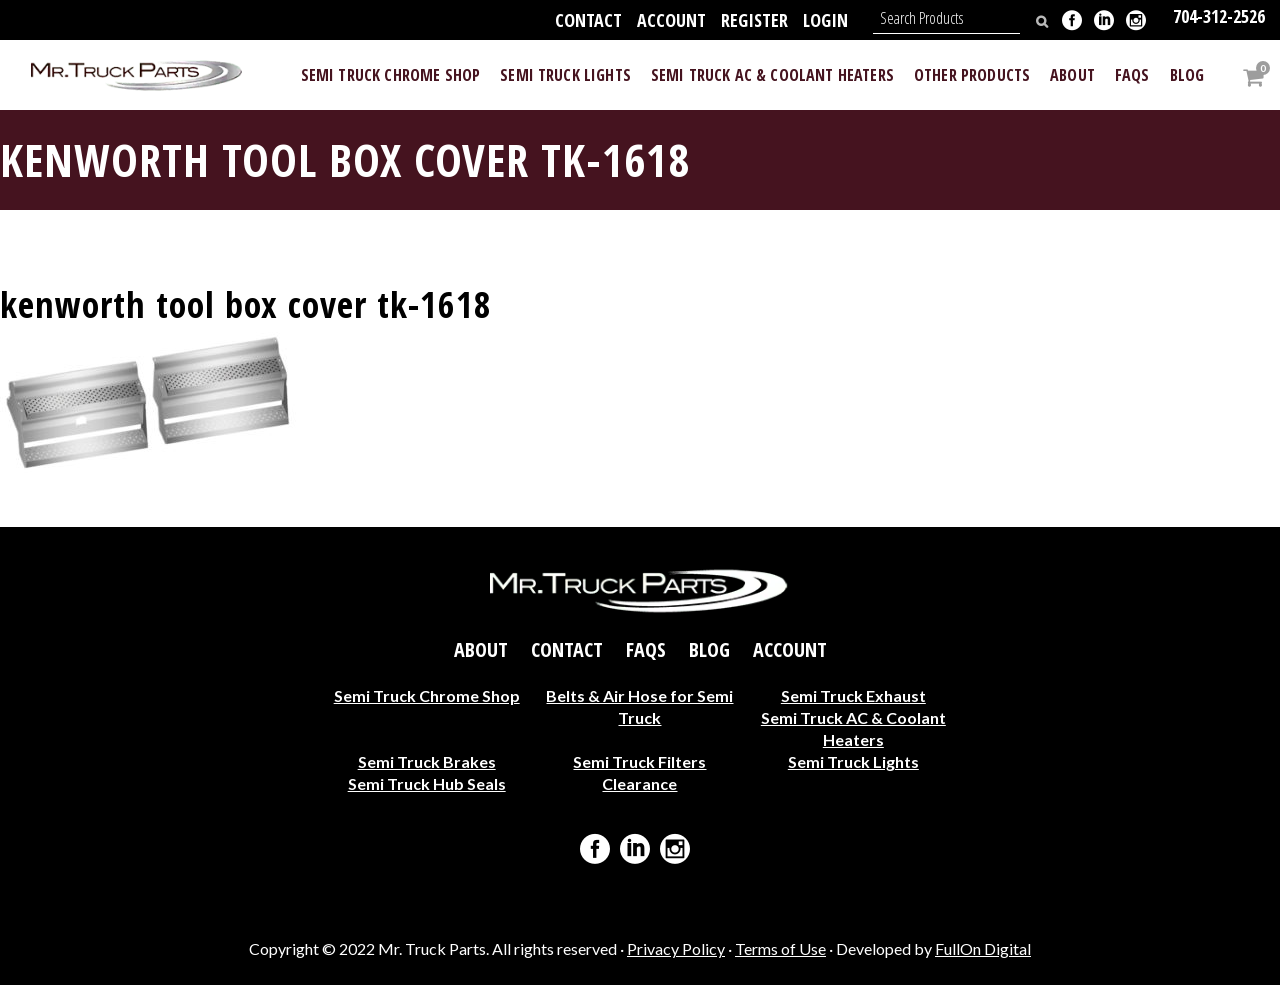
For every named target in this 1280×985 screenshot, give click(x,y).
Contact (588, 20)
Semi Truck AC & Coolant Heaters (853, 727)
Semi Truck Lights (853, 760)
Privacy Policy (676, 948)
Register (754, 20)
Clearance (639, 782)
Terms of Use (780, 948)
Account (671, 20)
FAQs (646, 649)
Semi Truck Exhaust (853, 694)
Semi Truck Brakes (427, 760)
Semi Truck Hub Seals (427, 782)
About (481, 649)
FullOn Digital (983, 948)
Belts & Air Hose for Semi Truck (639, 705)
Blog (709, 649)
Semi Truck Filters (639, 760)
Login (825, 20)
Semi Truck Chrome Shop (427, 694)
